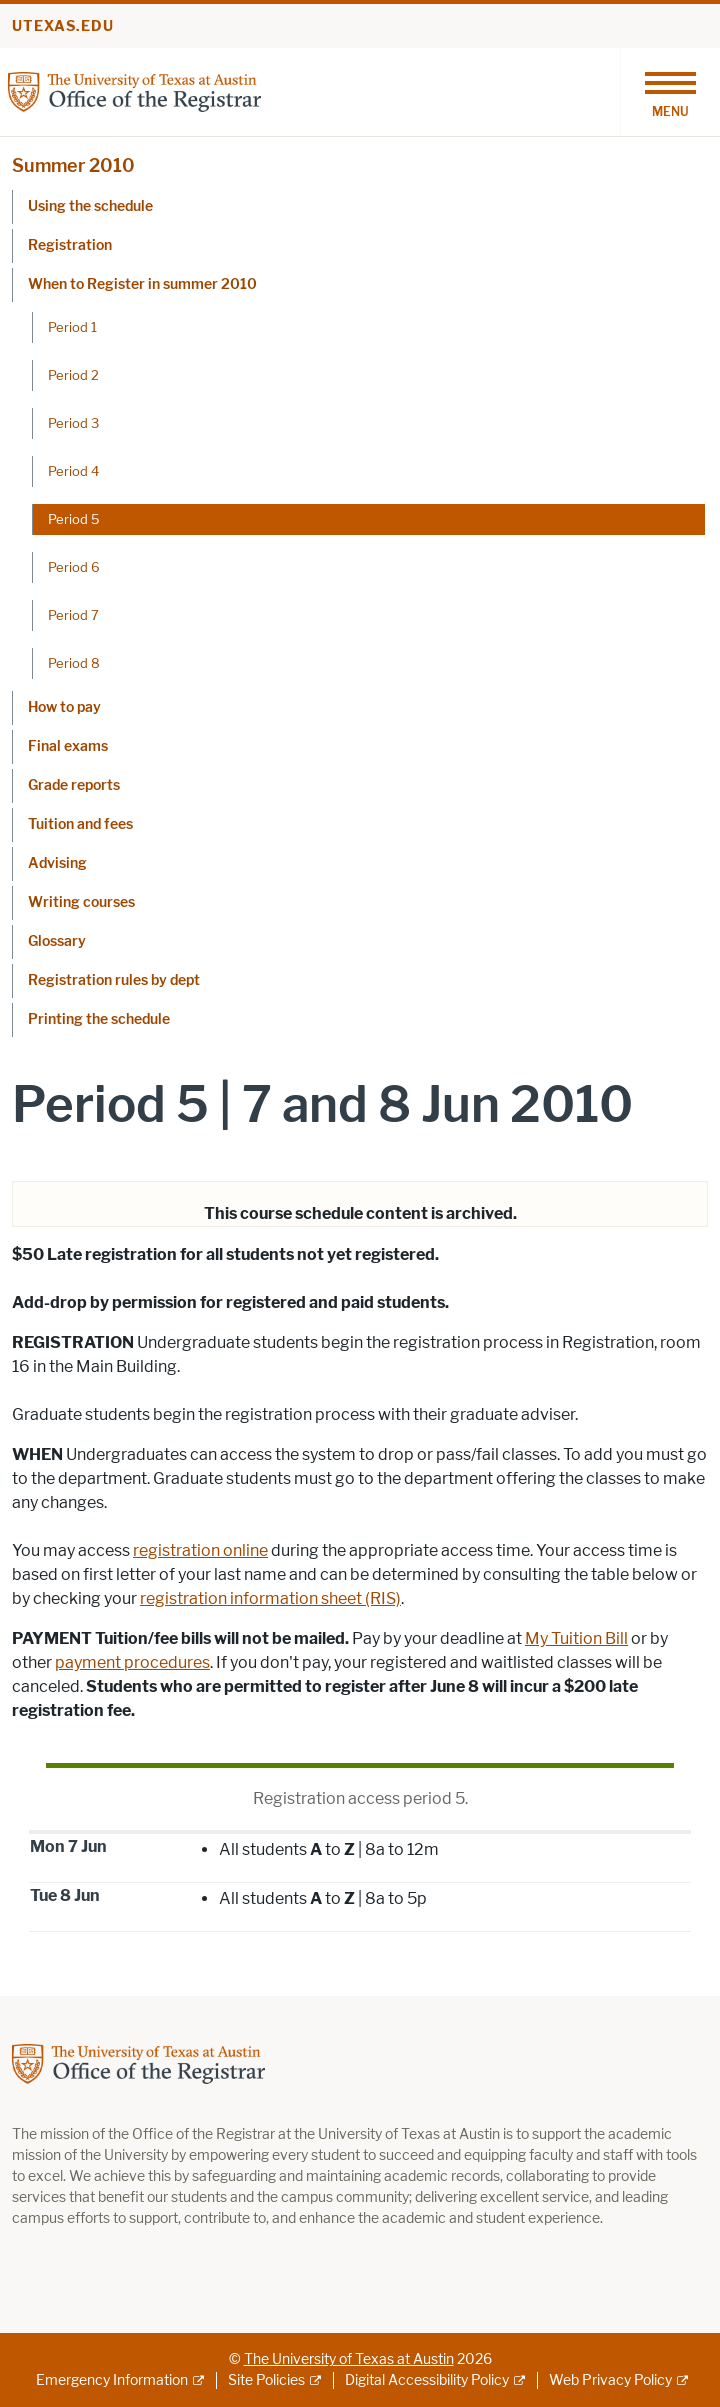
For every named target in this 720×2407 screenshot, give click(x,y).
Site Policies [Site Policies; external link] (266, 2380)
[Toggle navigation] (670, 92)
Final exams (68, 746)
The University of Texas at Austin (349, 2359)
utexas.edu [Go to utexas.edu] (63, 26)
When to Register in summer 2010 (142, 284)
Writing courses (81, 902)
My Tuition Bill (576, 1638)
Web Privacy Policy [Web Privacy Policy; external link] (610, 2380)
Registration (70, 245)
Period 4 (73, 471)
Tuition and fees (80, 824)
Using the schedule (90, 206)
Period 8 (74, 663)
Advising (57, 863)
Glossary (57, 941)
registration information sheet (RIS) (270, 1598)
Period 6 (74, 567)
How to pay (64, 707)
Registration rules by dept (114, 980)
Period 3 (73, 423)
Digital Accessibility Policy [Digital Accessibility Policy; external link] (427, 2380)
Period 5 (74, 519)
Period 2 (73, 375)
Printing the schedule (99, 1019)
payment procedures (132, 1662)
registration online (200, 1550)
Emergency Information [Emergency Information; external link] (112, 2380)
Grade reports (74, 785)
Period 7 (73, 615)
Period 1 (72, 327)
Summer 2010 (73, 166)
